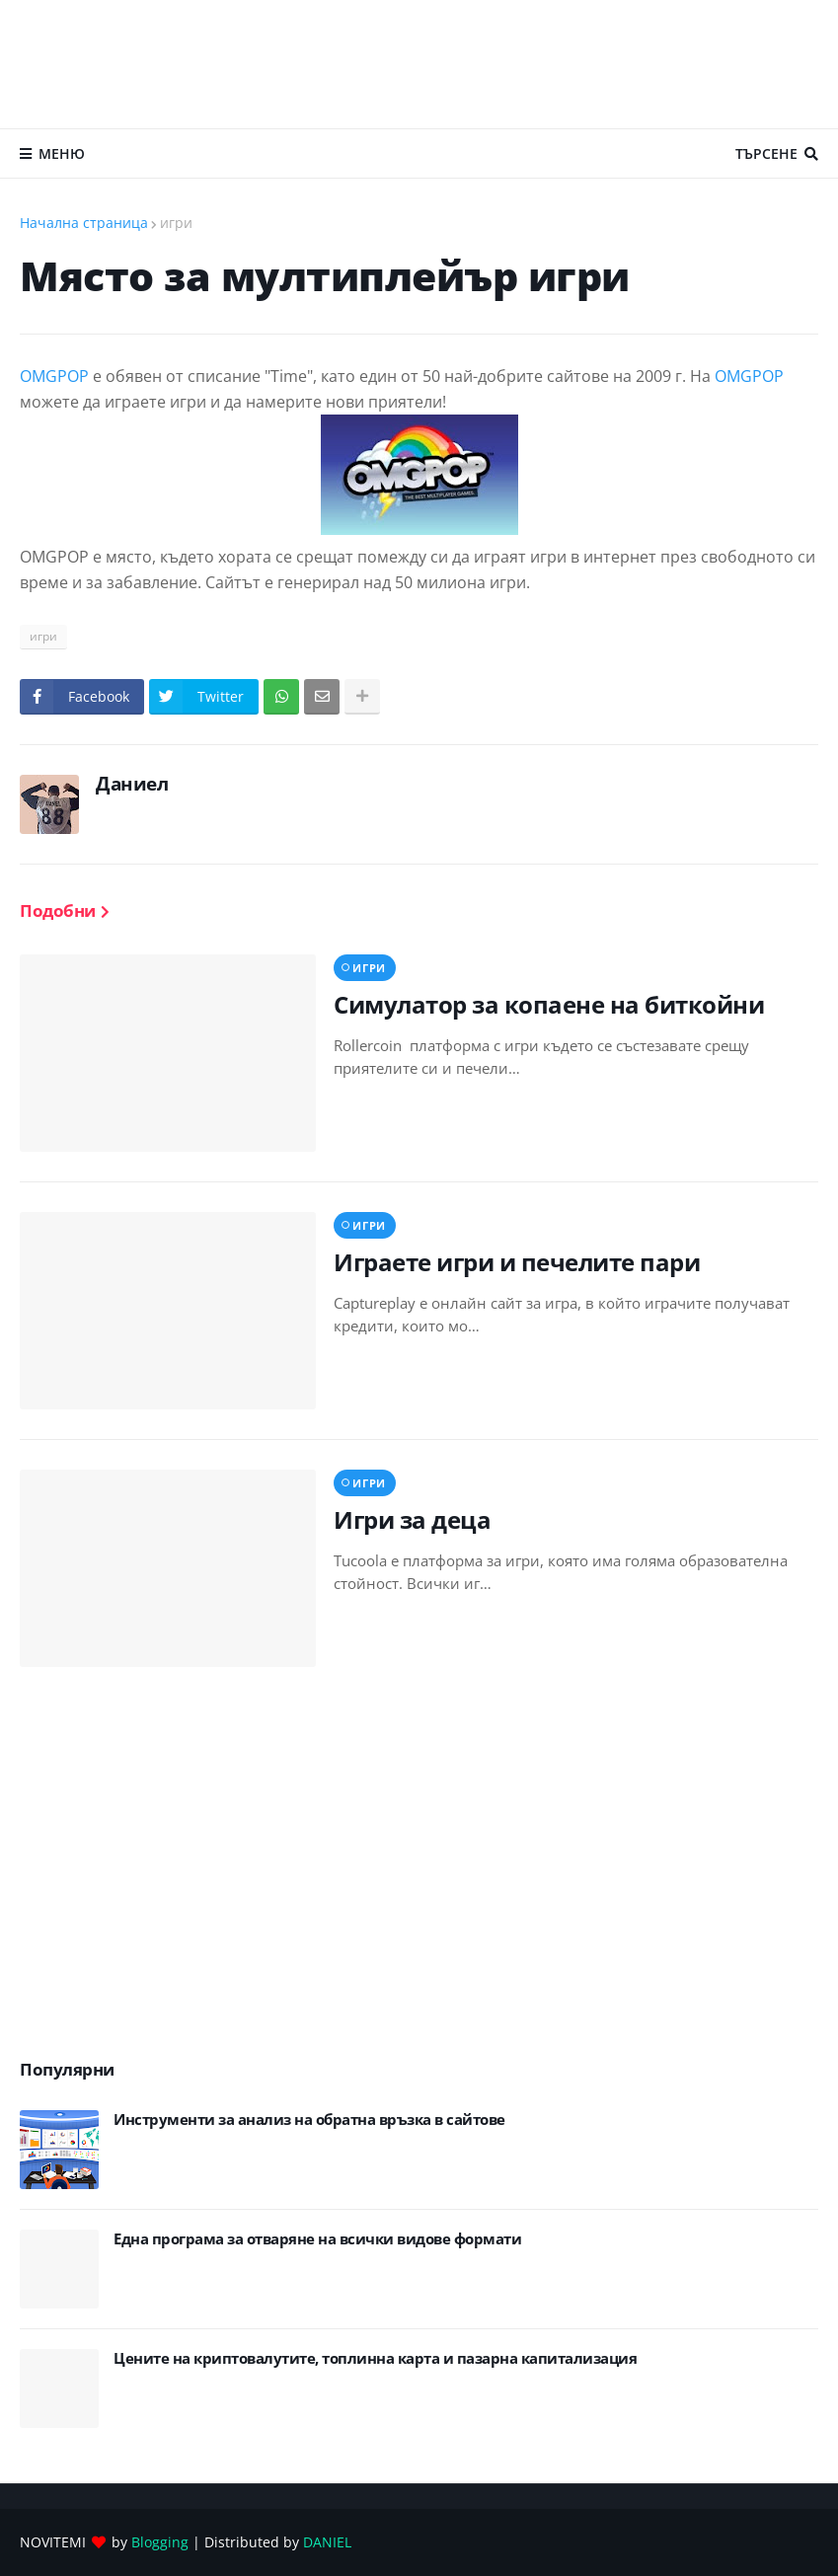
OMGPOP (54, 376)
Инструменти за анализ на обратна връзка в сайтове (309, 2119)
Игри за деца (412, 1519)
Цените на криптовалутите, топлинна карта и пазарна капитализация (375, 2358)
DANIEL (327, 2542)
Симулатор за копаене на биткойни (549, 1004)
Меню (61, 153)
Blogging (160, 2542)
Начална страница (84, 222)
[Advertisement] (419, 64)
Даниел (132, 783)
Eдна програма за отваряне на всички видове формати (317, 2239)
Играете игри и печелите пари (517, 1262)
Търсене (766, 153)
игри (176, 222)
